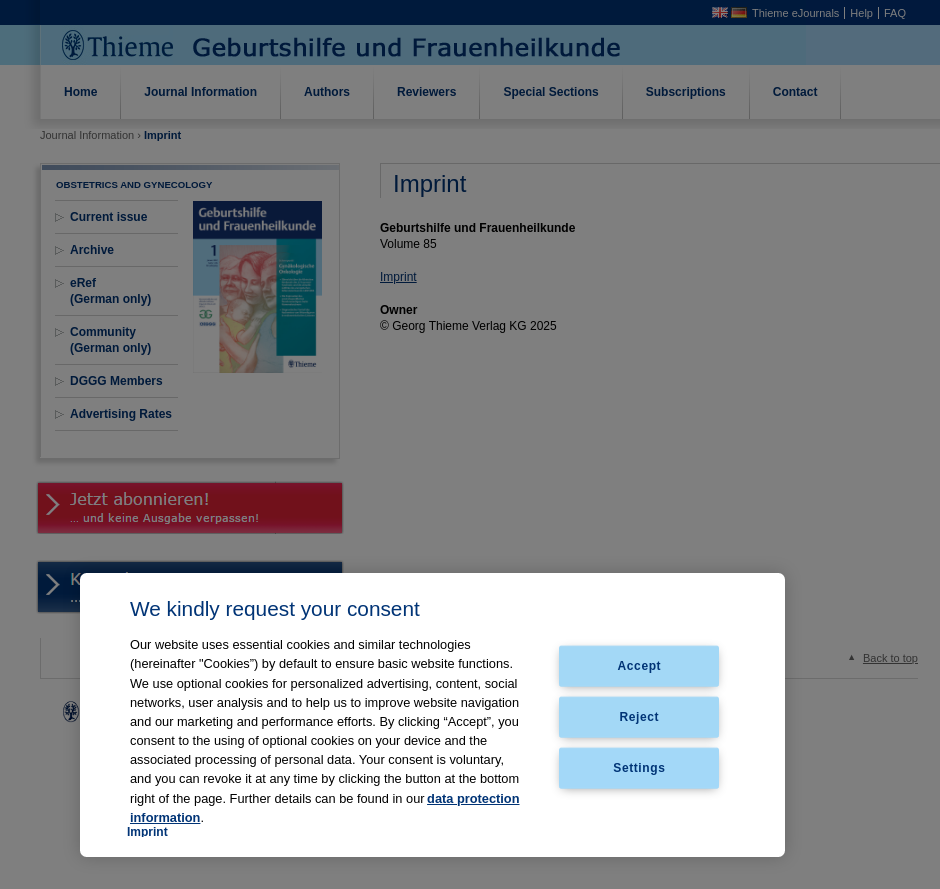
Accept (640, 666)
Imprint (147, 832)
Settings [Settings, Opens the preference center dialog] (639, 767)
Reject (640, 717)
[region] (432, 715)
